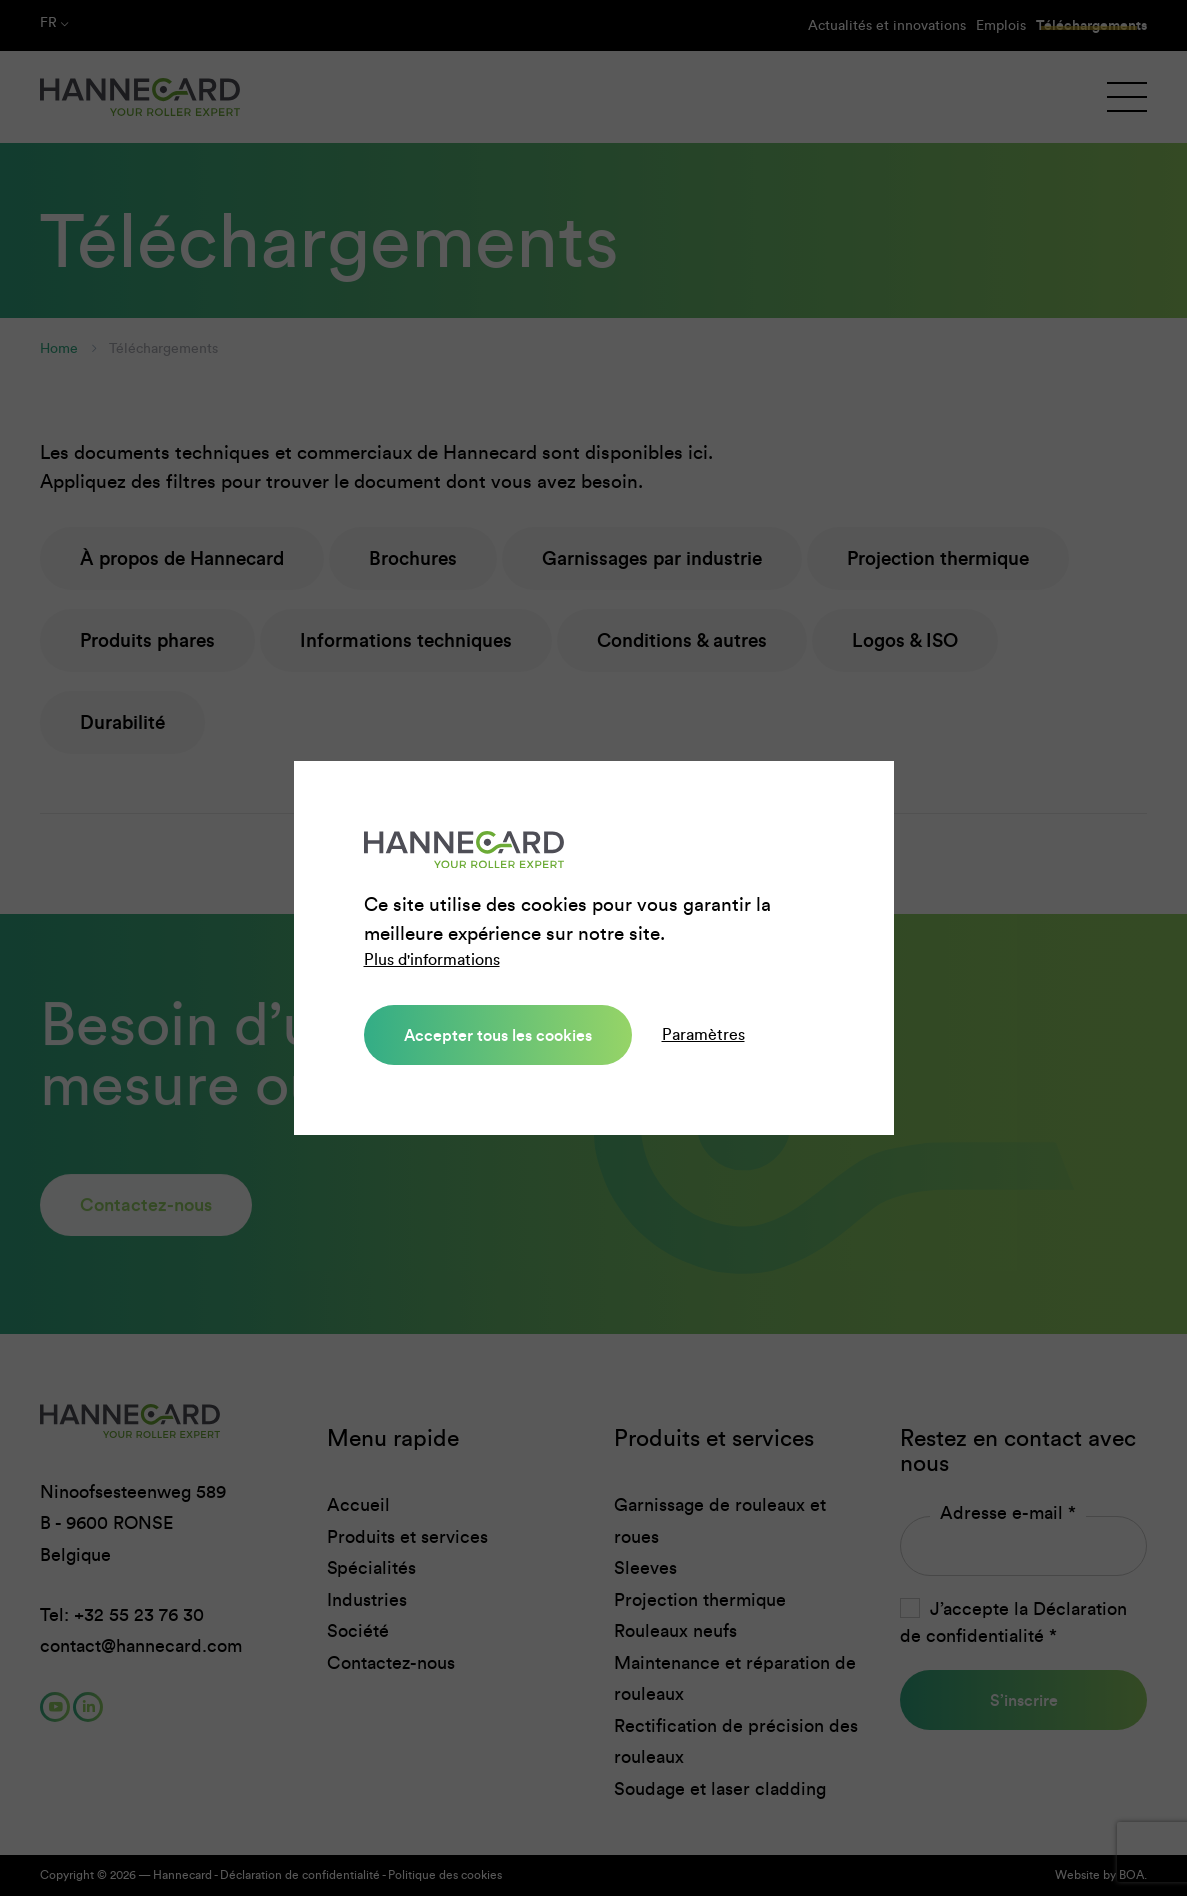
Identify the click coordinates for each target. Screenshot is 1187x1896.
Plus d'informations (432, 959)
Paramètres (703, 1034)
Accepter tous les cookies (498, 1035)
